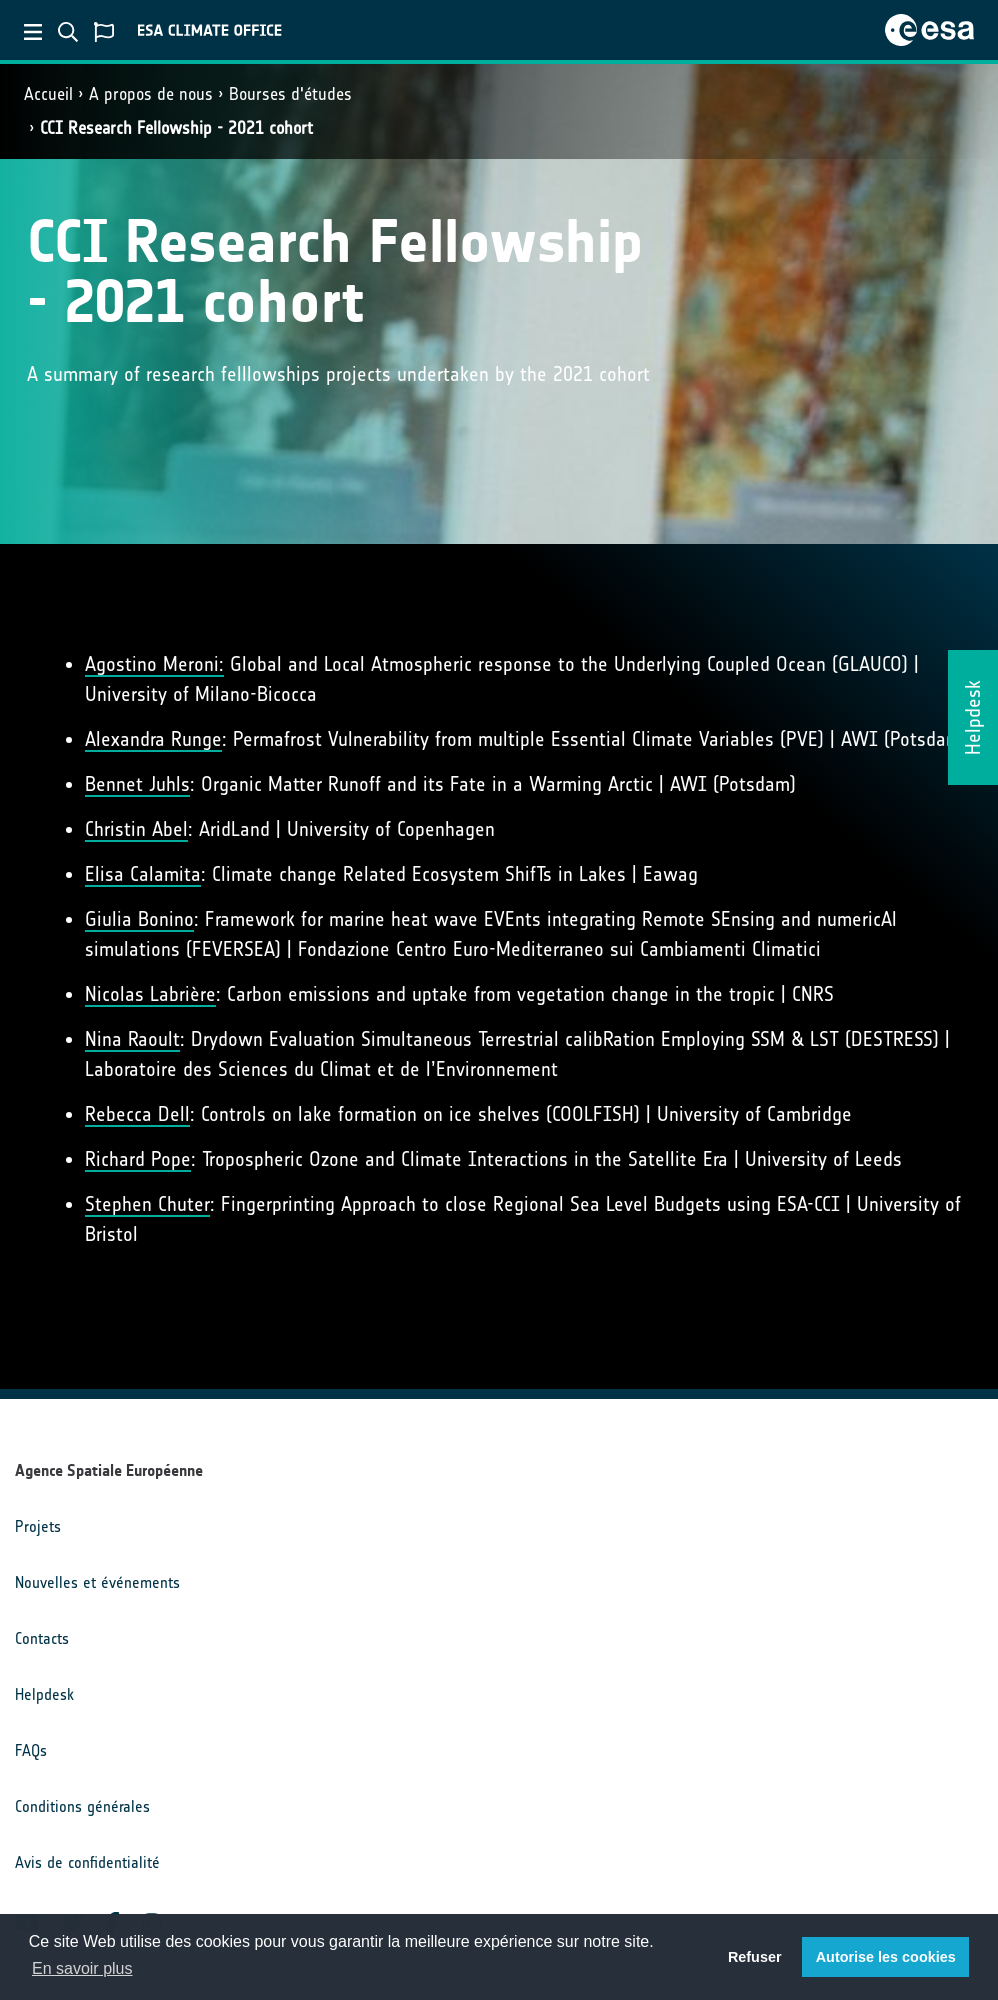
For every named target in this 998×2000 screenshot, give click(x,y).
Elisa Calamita (143, 874)
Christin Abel (136, 829)
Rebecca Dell (137, 1114)
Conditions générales (82, 1806)
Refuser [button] (755, 1957)
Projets (38, 1526)
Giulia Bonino (139, 919)
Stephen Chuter (147, 1204)
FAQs (31, 1750)
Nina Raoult (132, 1039)
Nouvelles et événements (97, 1582)
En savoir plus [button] (82, 1968)
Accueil (48, 94)
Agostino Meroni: (154, 664)
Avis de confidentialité (87, 1862)
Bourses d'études (290, 94)
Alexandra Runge (153, 739)
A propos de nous (151, 94)
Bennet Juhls (137, 784)
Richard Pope (138, 1159)
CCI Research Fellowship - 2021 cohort (176, 128)
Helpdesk (44, 1694)
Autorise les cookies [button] (886, 1957)
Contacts (42, 1638)
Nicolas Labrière (150, 994)
